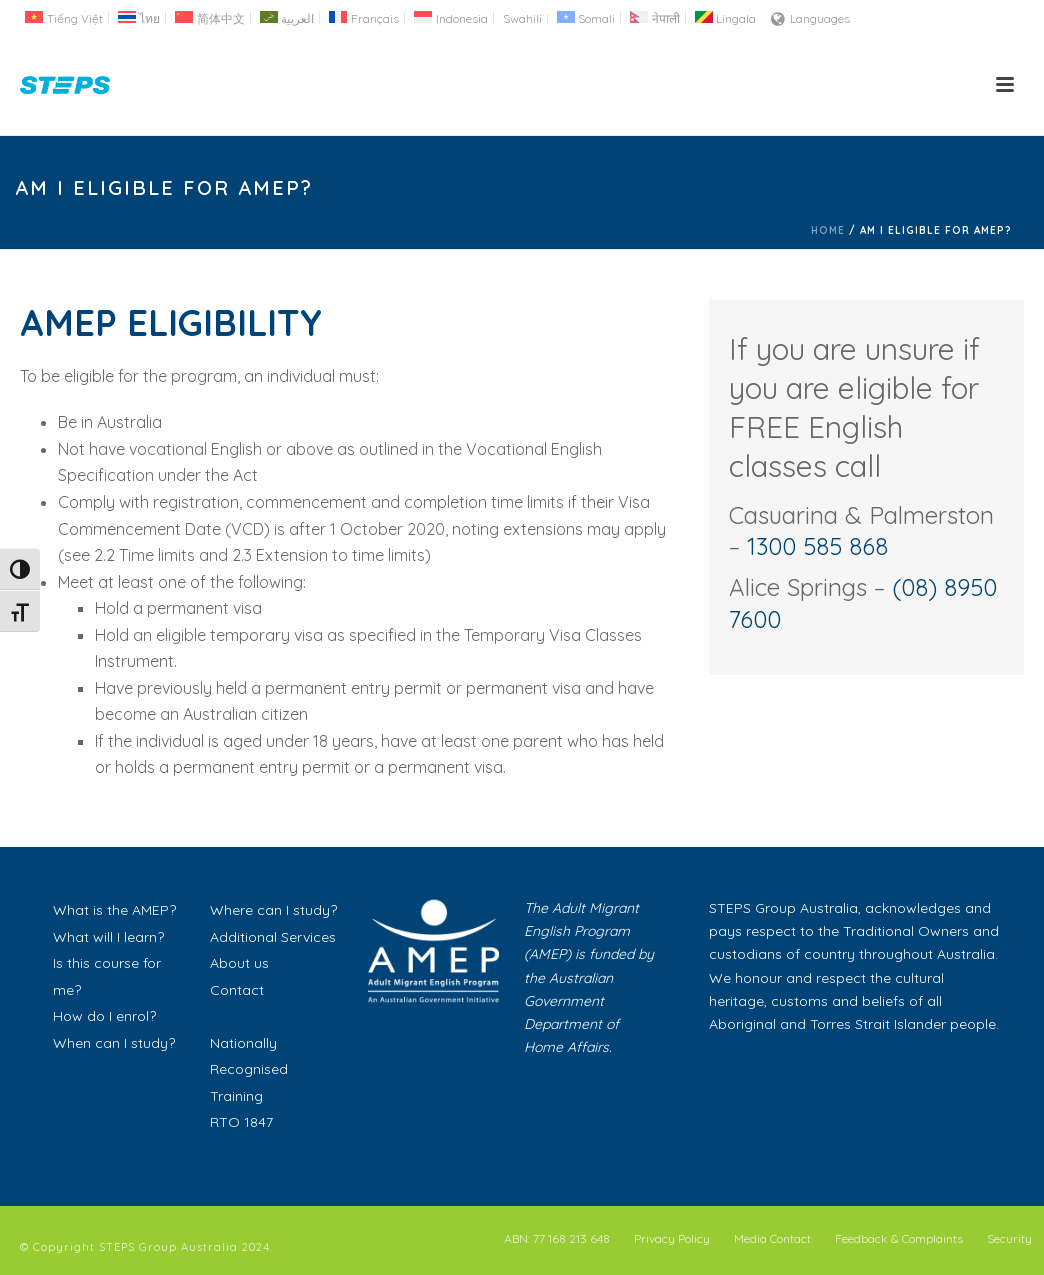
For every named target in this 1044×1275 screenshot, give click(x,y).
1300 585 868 (817, 546)
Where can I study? (273, 910)
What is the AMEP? (114, 910)
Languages (810, 18)
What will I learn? (108, 937)
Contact (237, 990)
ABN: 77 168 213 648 (557, 1238)
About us (239, 963)
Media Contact (772, 1238)
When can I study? (114, 1043)
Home (828, 230)
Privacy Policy (672, 1238)
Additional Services (273, 937)
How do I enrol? (104, 1016)
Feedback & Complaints (899, 1238)
